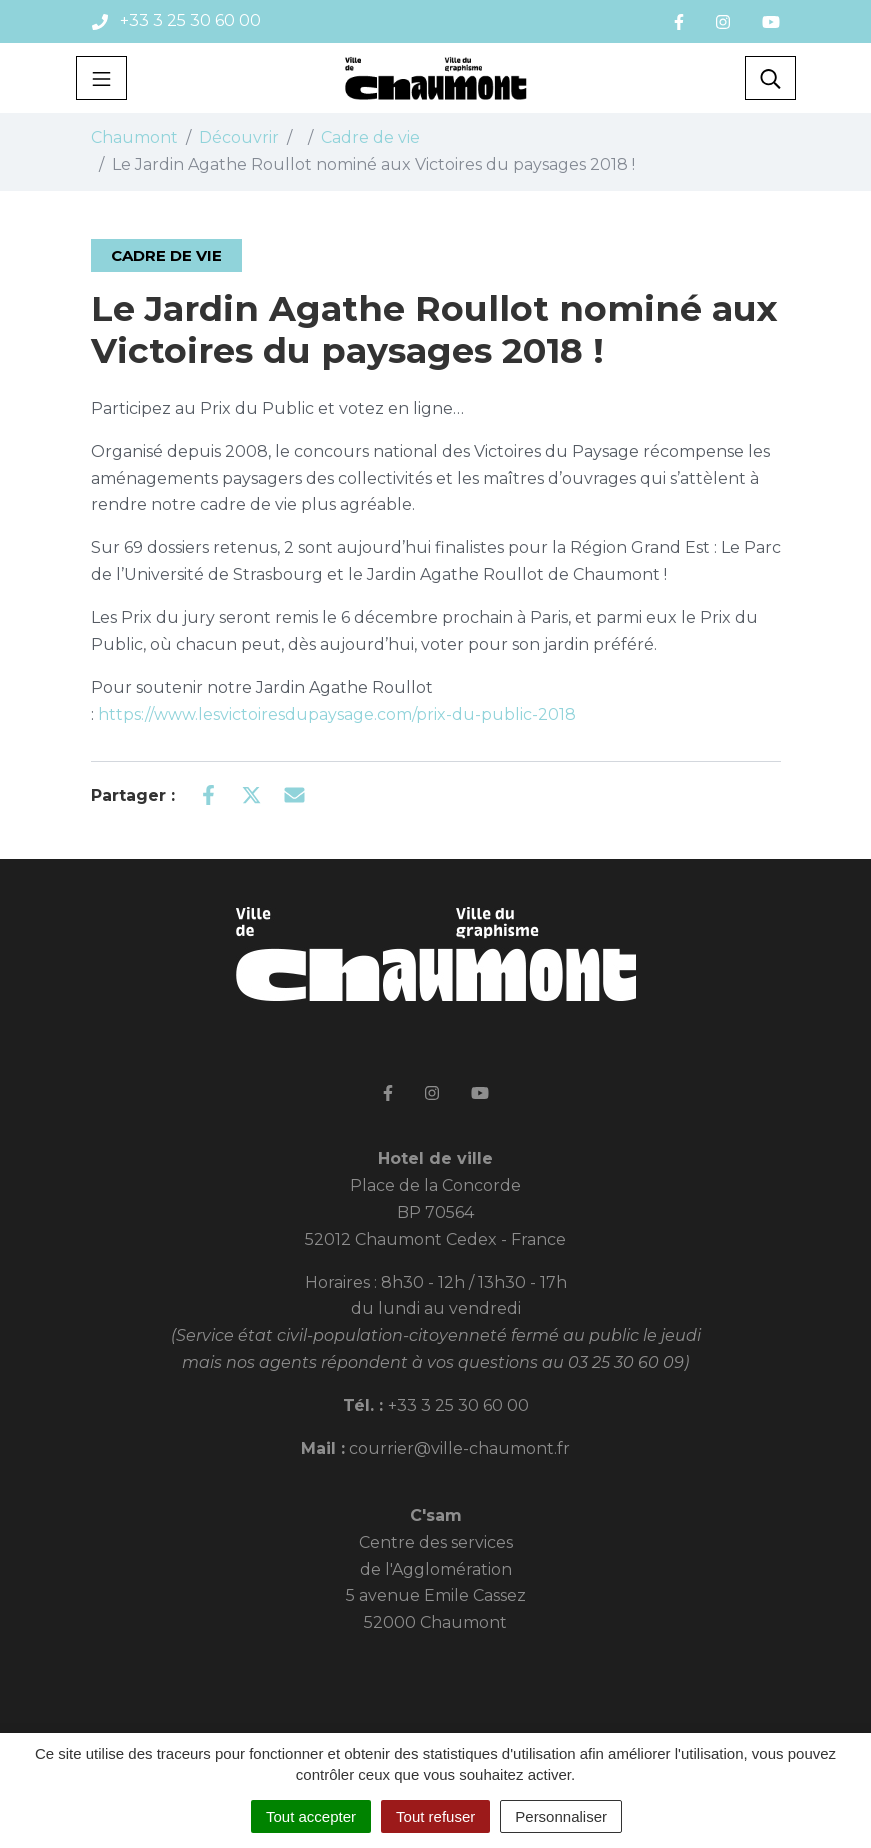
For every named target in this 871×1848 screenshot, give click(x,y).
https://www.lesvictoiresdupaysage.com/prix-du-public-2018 (337, 714)
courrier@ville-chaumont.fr (459, 1448)
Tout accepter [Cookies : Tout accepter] (311, 1816)
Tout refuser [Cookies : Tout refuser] (435, 1816)
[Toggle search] (770, 78)
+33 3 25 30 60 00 (458, 1405)
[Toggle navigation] (101, 78)
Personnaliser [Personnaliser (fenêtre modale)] (561, 1816)
